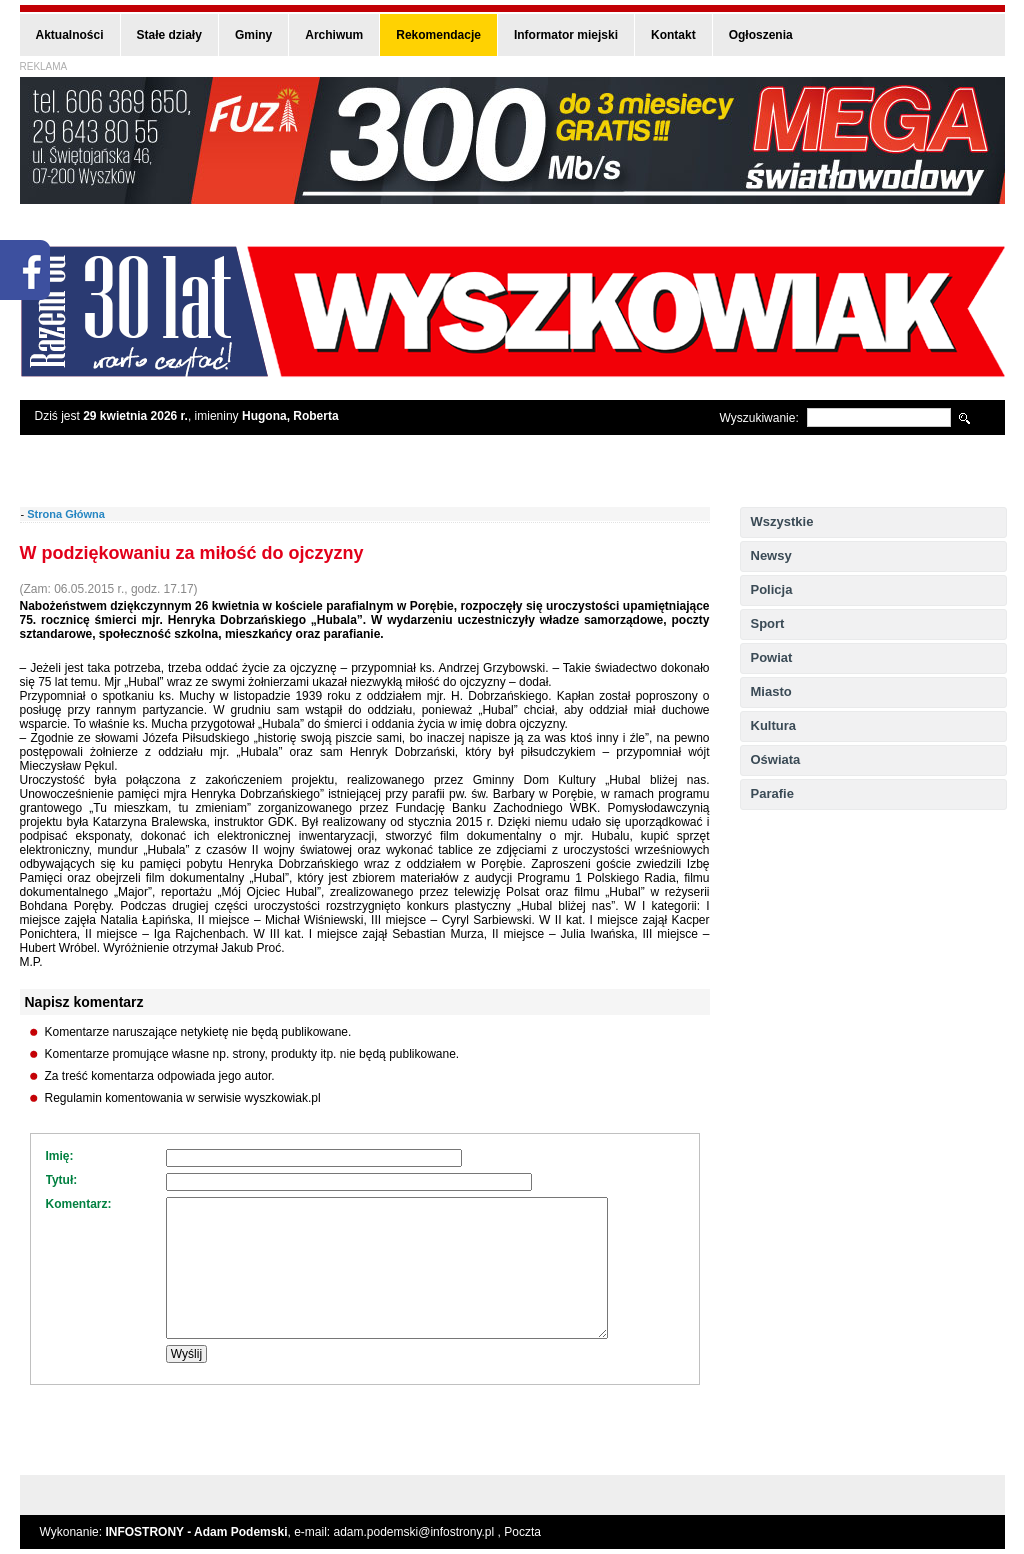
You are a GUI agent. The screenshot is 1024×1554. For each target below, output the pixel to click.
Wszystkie (782, 521)
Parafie (772, 793)
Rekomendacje (438, 35)
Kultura (774, 725)
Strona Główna (66, 514)
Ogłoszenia (761, 35)
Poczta (522, 1532)
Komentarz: (79, 1204)
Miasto (771, 691)
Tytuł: (62, 1180)
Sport (768, 623)
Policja (772, 589)
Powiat (772, 657)
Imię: (60, 1156)
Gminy (253, 35)
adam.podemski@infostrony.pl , (419, 1532)
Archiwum (334, 35)
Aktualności (70, 35)
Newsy (771, 555)
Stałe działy (169, 35)
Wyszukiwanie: (759, 418)
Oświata (776, 759)
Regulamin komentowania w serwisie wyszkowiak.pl (183, 1098)
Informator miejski (566, 35)
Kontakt (673, 35)
